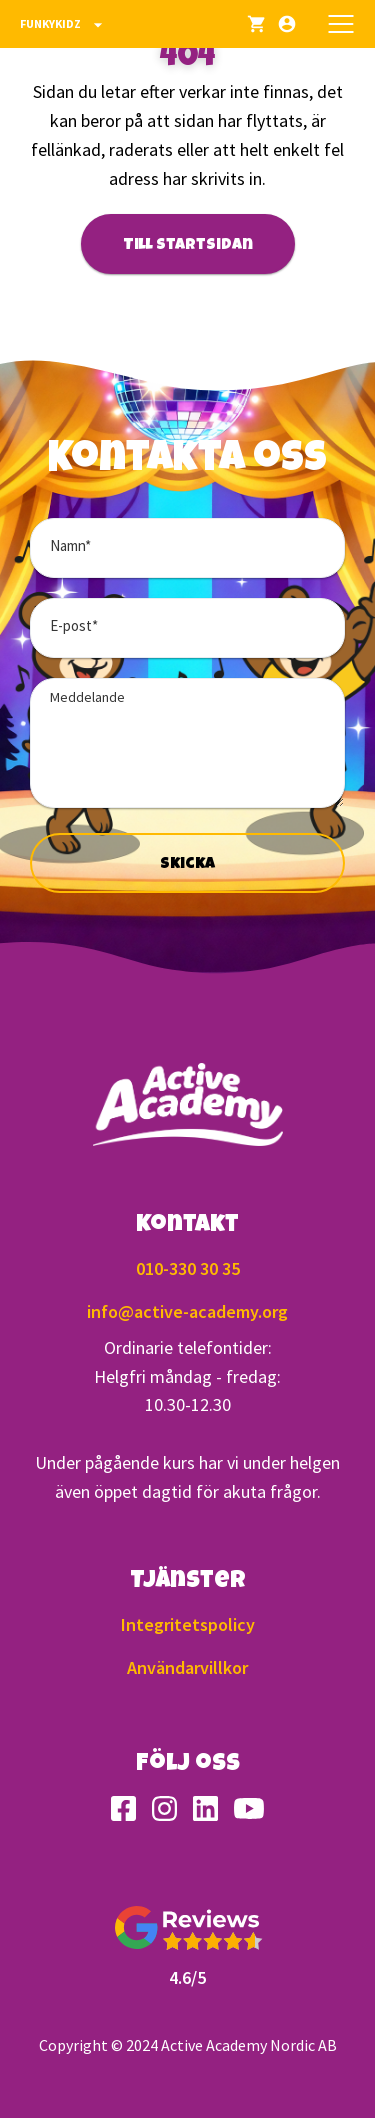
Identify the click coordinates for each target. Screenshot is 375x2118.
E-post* (74, 625)
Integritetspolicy (188, 1624)
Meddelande (87, 697)
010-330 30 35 (188, 1268)
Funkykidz (64, 25)
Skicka (187, 865)
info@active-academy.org (187, 1311)
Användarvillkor (187, 1667)
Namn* (70, 545)
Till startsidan (188, 246)
